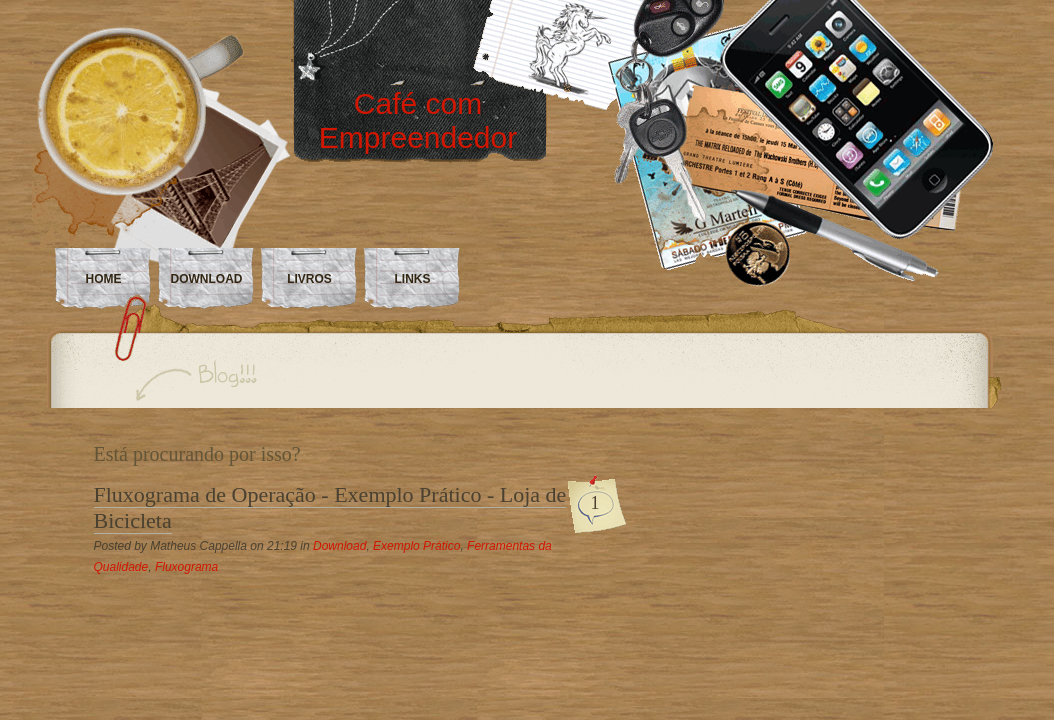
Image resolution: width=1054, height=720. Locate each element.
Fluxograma (186, 567)
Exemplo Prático (416, 546)
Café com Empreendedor (418, 120)
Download (339, 546)
